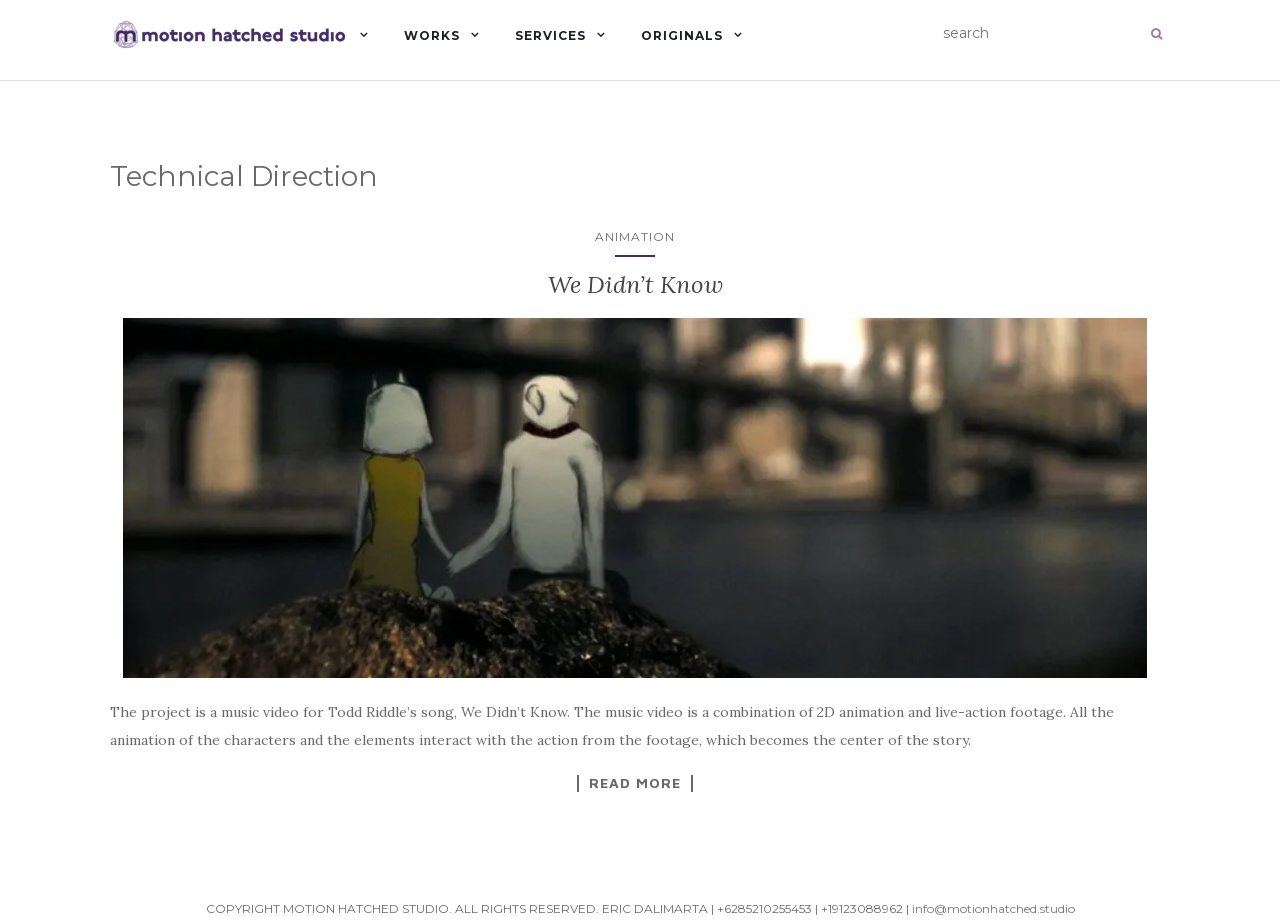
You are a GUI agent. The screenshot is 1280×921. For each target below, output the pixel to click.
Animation (635, 236)
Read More (635, 783)
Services (550, 35)
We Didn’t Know (635, 284)
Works (432, 35)
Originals (682, 35)
